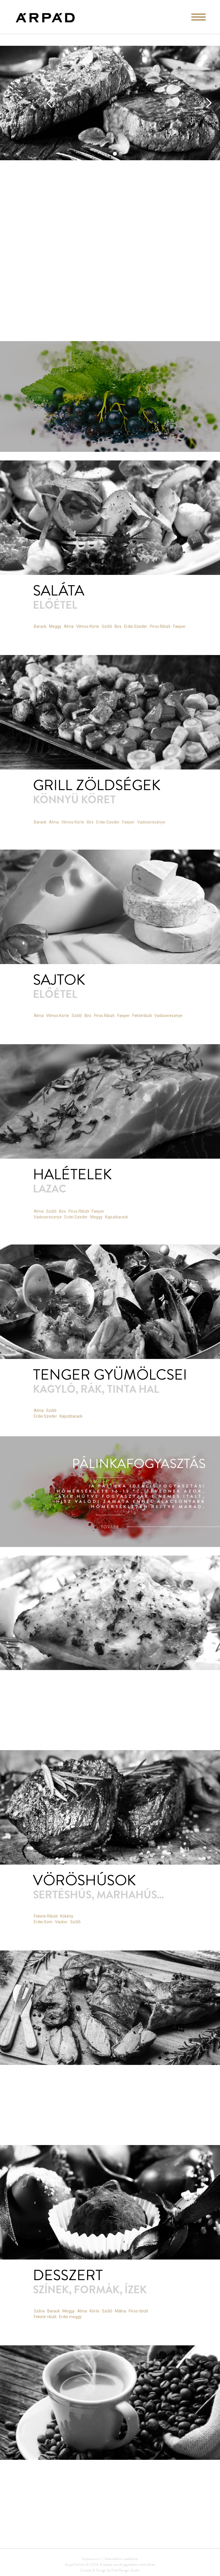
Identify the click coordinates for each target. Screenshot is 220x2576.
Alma (69, 626)
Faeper (179, 626)
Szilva (39, 2311)
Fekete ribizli (45, 2316)
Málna (120, 2311)
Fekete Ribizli (46, 1916)
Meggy (55, 626)
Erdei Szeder (135, 626)
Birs (118, 626)
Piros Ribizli (160, 626)
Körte (94, 2311)
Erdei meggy (70, 2316)
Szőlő (107, 626)
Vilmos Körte (87, 626)
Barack (40, 626)
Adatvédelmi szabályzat (121, 2558)
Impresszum (91, 2558)
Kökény (66, 1916)
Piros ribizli (138, 2311)
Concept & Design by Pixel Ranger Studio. (110, 2570)
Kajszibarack (71, 1416)
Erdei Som (43, 1922)
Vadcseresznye (168, 1015)
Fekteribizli (142, 1015)
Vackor (61, 1922)
